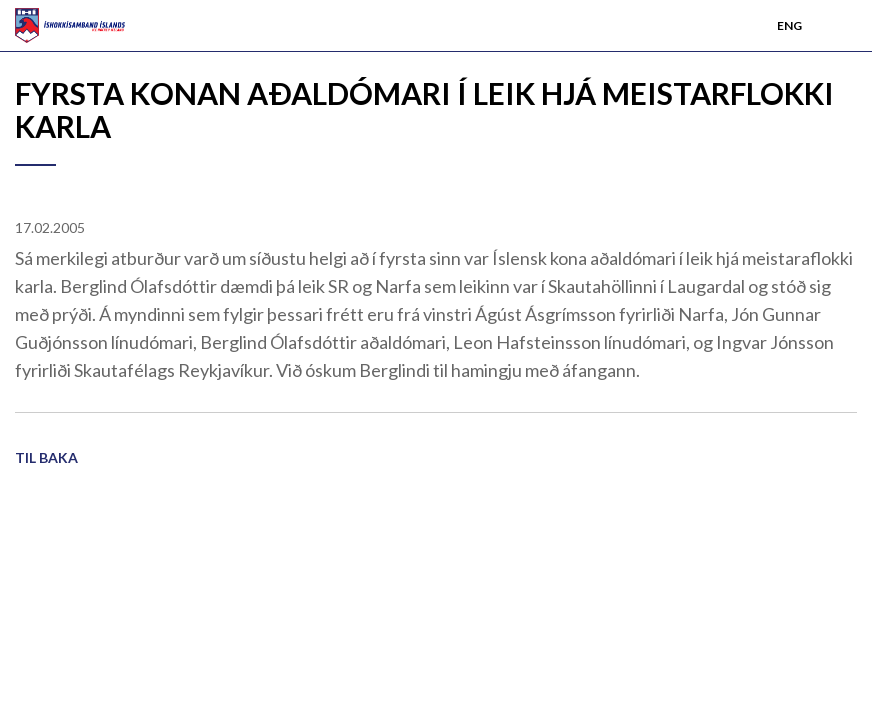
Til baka (46, 457)
